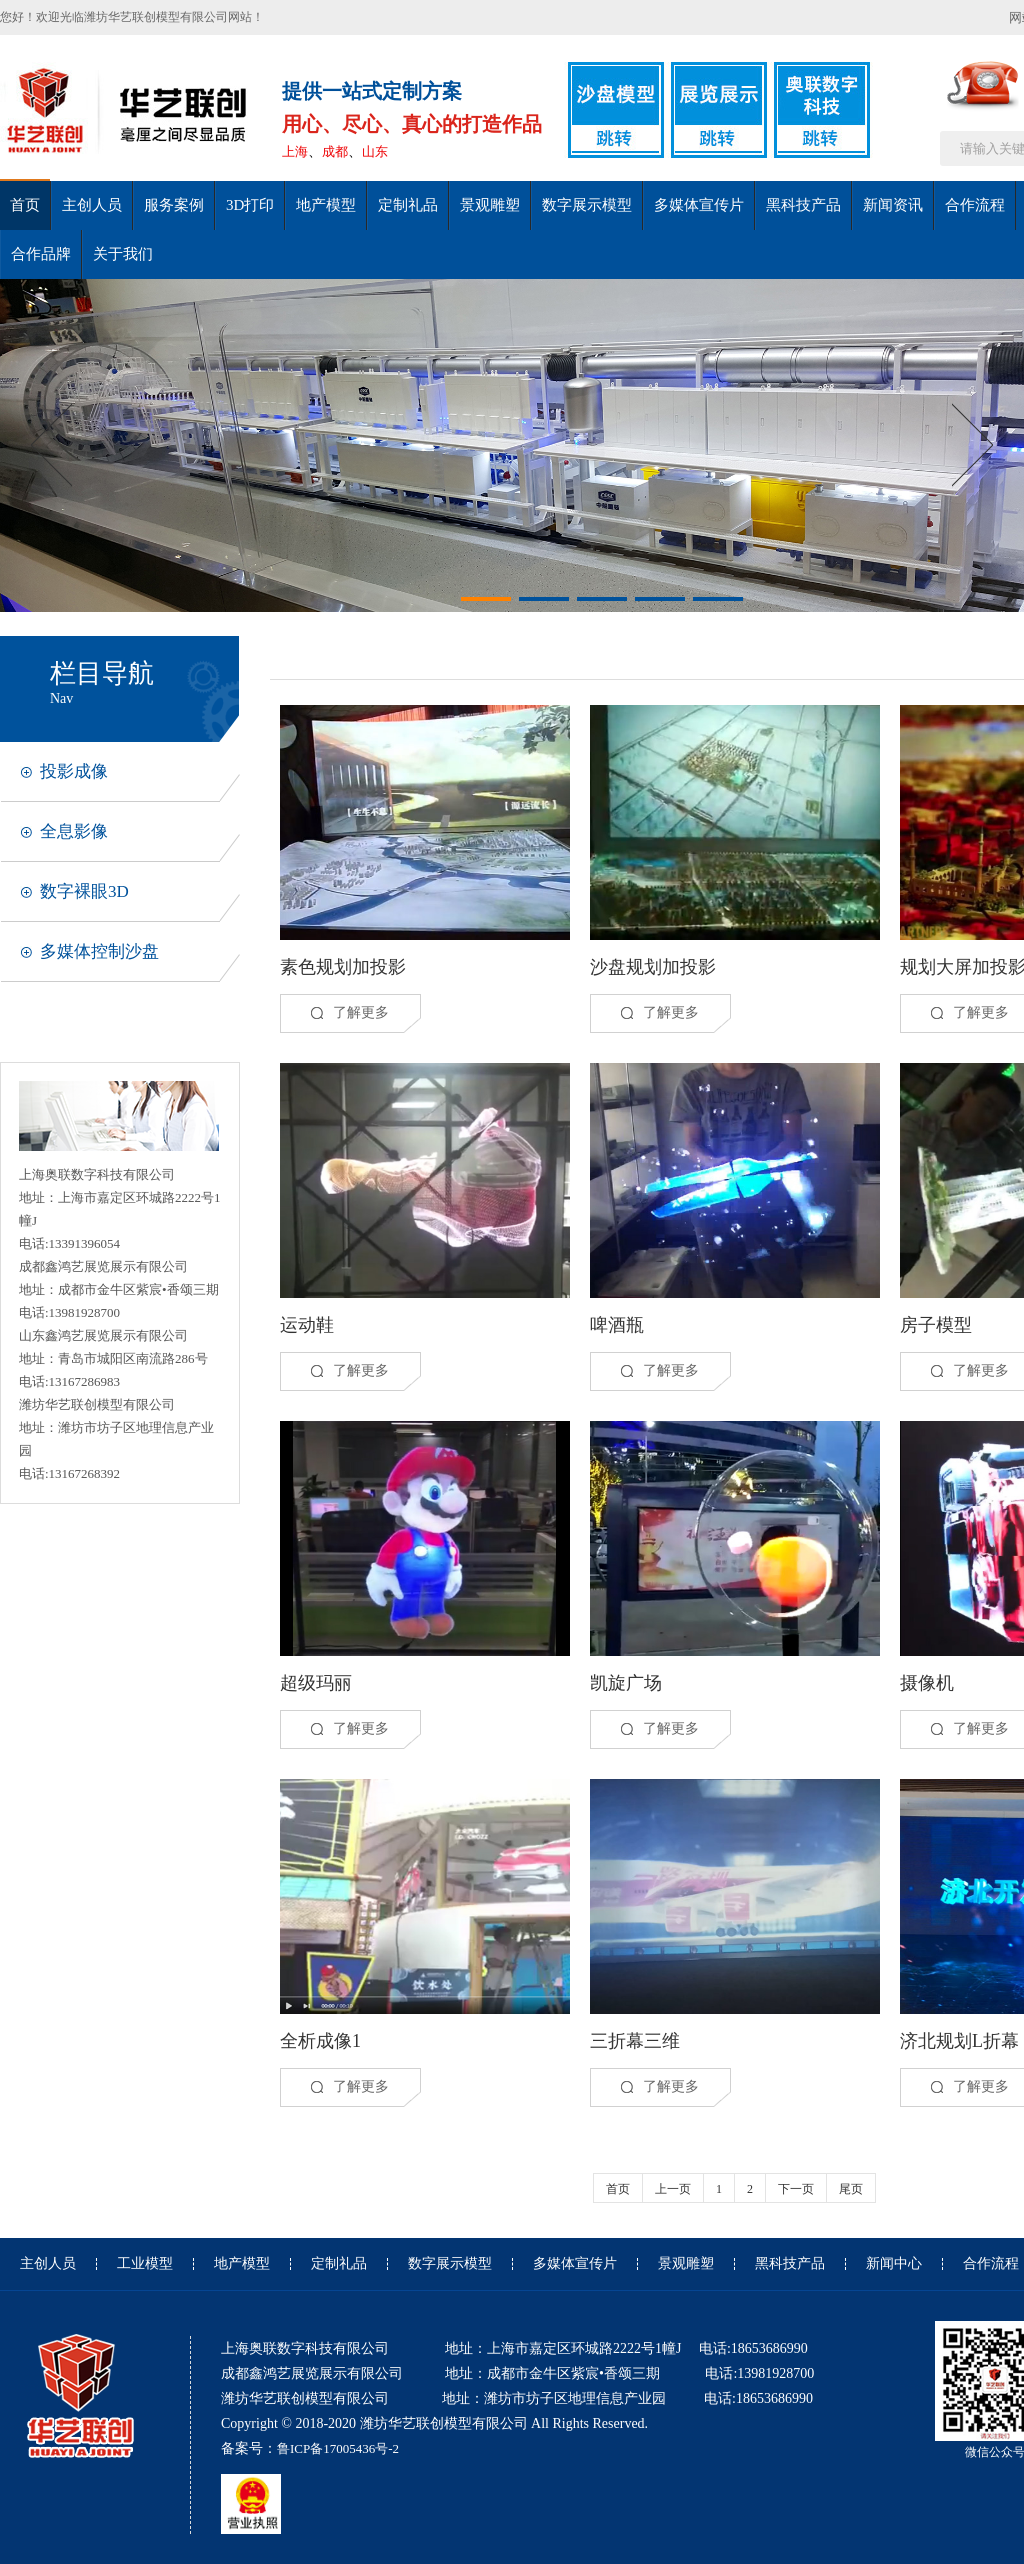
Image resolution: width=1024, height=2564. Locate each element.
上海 (295, 151)
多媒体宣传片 (699, 205)
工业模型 (145, 2264)
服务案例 (174, 205)
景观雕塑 (490, 205)
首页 (25, 205)
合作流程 (975, 205)
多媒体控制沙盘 (99, 951)
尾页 (851, 2189)
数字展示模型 (587, 205)
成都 (335, 151)
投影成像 (74, 771)
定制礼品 (408, 205)
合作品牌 (41, 254)
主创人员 (92, 205)
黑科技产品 (803, 205)
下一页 (796, 2189)
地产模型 (326, 205)
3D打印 (250, 205)
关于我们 (123, 254)
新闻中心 (894, 2264)
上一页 (673, 2189)
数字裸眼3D (84, 891)
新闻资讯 (893, 205)
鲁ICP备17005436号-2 (338, 2448)
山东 (375, 151)
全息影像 (74, 831)
